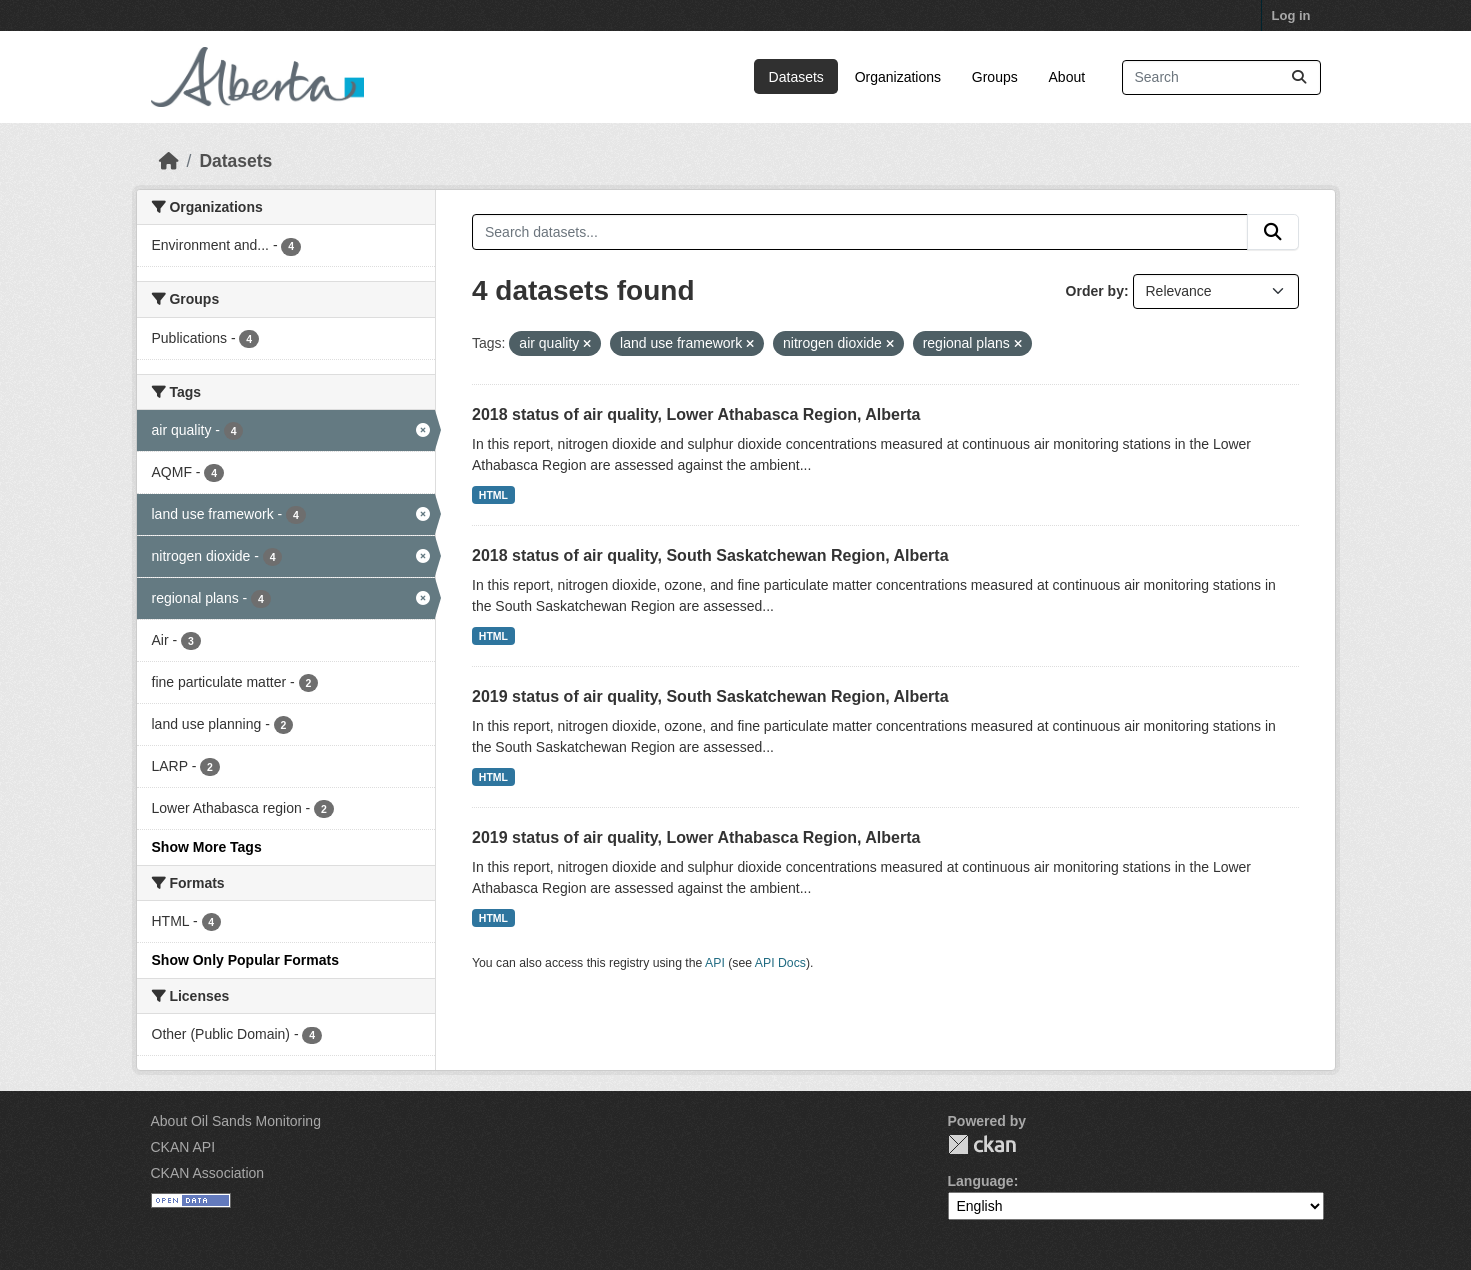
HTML (493, 495)
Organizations (898, 77)
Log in (1291, 15)
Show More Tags (207, 847)
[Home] (169, 161)
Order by (1095, 291)
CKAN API (183, 1147)
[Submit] (1299, 77)
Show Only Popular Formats (245, 960)
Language (981, 1181)
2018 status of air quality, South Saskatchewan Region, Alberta (710, 555)
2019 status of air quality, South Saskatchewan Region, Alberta (710, 696)
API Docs (780, 963)
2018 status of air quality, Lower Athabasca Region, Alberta (696, 414)
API (715, 963)
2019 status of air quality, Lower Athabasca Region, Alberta (696, 837)
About (1067, 77)
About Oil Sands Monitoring (236, 1121)
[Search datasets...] (1221, 77)
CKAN (982, 1144)
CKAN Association (208, 1173)
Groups (995, 77)
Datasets (796, 77)
